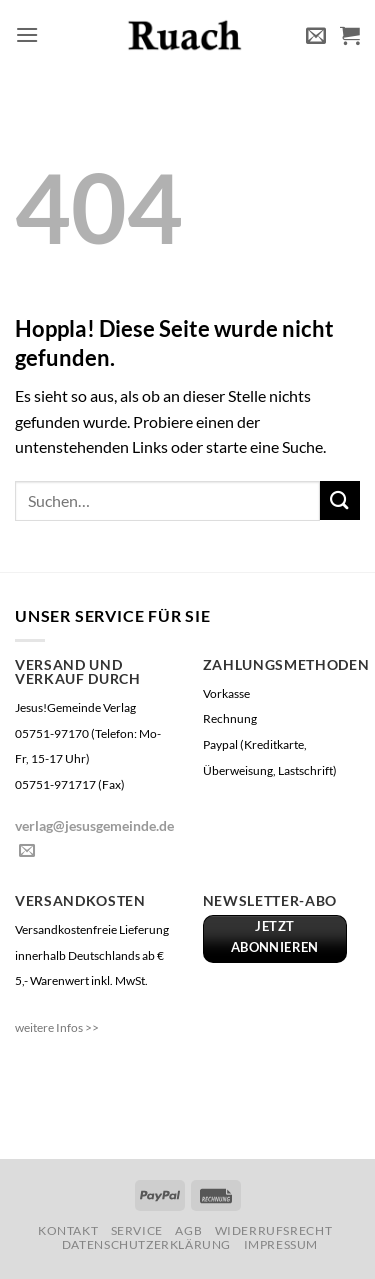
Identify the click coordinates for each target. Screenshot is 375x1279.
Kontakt (68, 1230)
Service (137, 1230)
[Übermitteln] (340, 500)
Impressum (281, 1244)
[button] (27, 34)
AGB (188, 1230)
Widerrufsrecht (274, 1230)
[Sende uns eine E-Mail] (27, 851)
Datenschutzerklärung (146, 1244)
